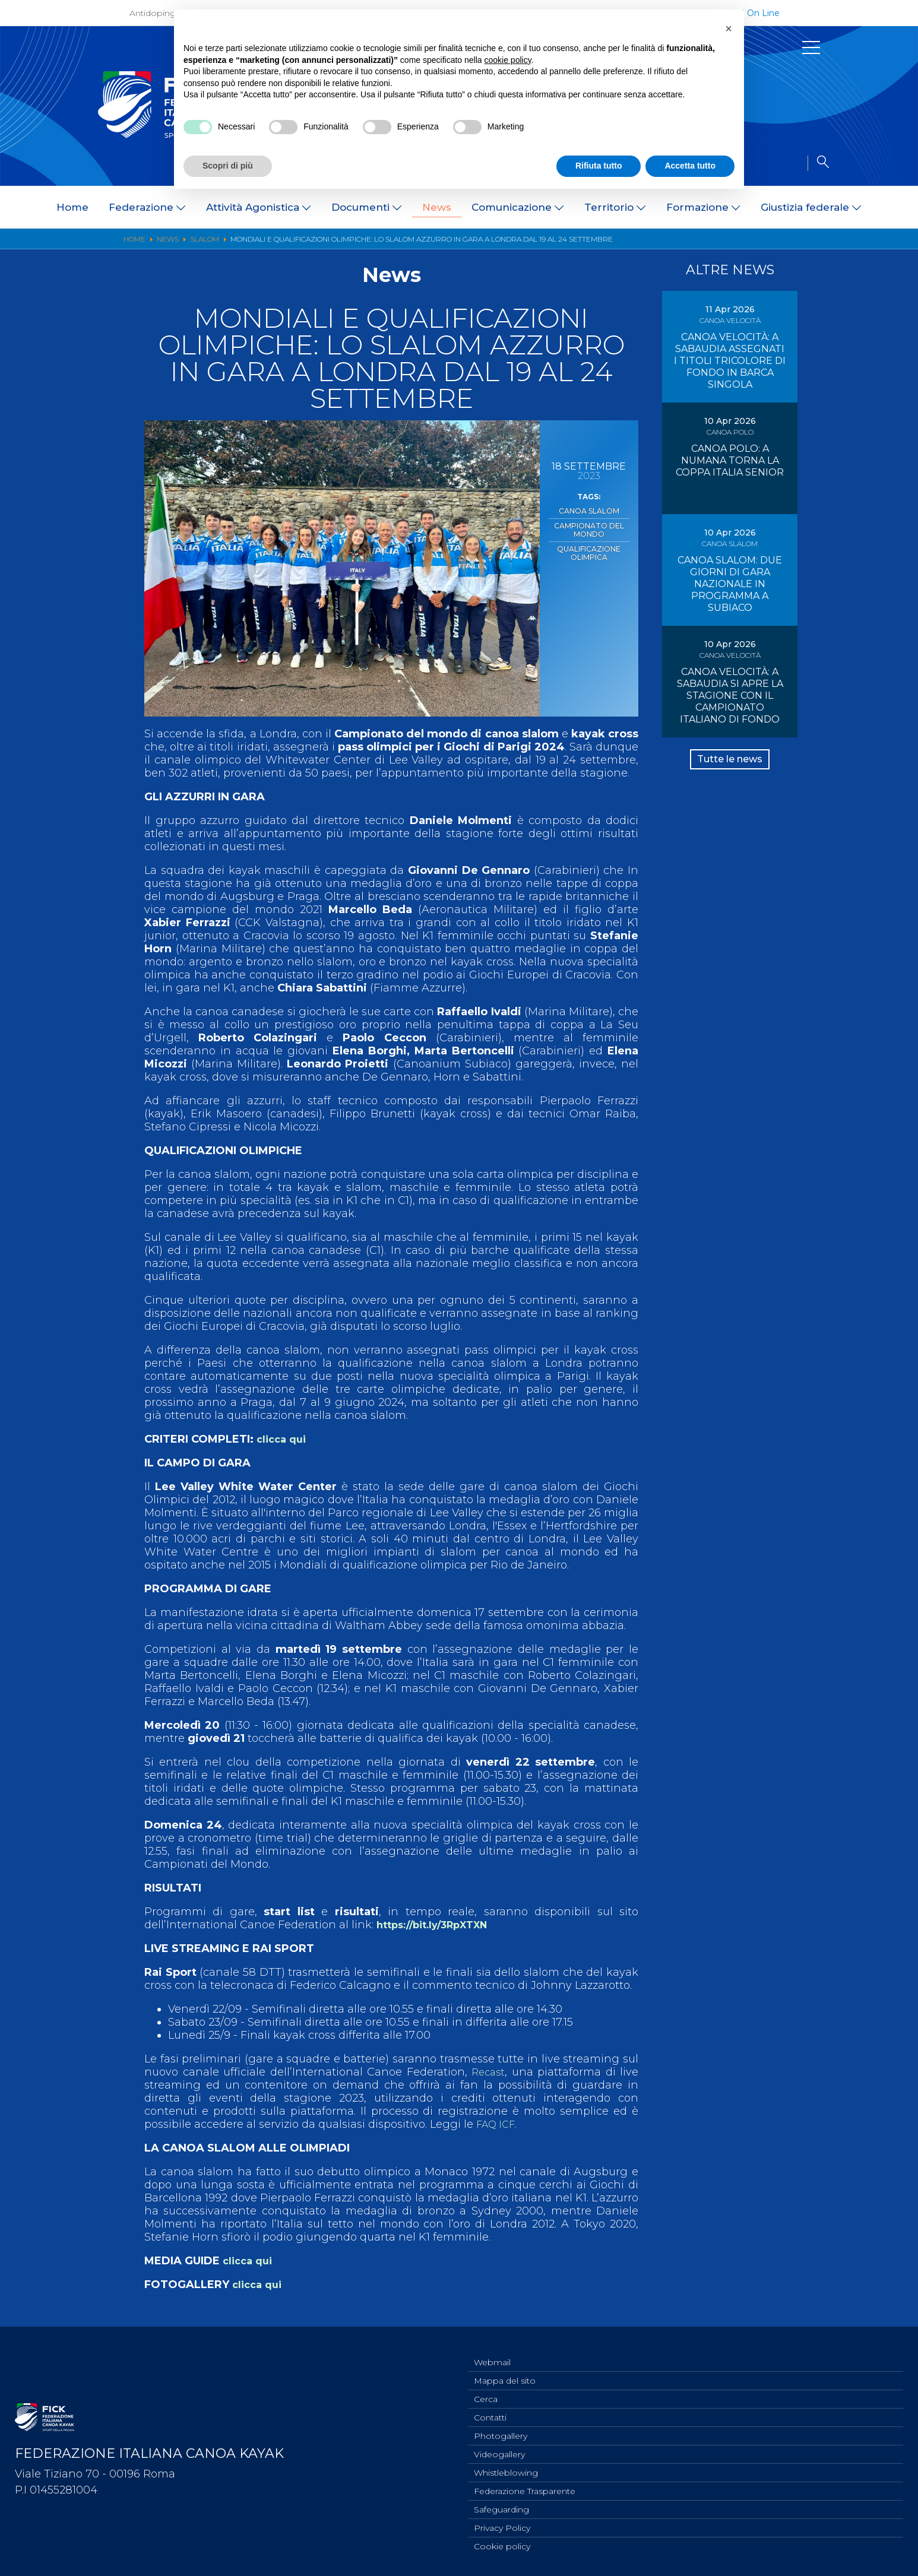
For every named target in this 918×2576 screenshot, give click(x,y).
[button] (728, 28)
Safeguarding (501, 2506)
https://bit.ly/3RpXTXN (439, 1924)
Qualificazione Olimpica (589, 547)
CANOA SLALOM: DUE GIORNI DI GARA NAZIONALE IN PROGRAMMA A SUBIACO (730, 584)
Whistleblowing (506, 2467)
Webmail (492, 2349)
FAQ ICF (497, 2124)
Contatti (490, 2408)
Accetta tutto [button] (690, 165)
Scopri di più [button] (227, 165)
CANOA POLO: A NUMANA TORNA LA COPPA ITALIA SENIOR (730, 460)
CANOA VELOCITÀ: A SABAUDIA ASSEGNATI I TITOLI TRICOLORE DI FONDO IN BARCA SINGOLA (730, 360)
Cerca (486, 2389)
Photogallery (500, 2428)
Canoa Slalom (589, 510)
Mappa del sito (505, 2369)
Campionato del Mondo (588, 526)
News (436, 207)
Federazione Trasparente (524, 2487)
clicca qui (284, 1439)
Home (72, 207)
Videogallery (499, 2447)
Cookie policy (502, 2545)
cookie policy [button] (508, 60)
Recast (488, 2071)
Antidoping (152, 13)
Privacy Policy (502, 2526)
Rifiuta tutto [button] (598, 165)
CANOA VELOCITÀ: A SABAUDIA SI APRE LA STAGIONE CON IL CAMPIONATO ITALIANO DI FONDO (730, 695)
